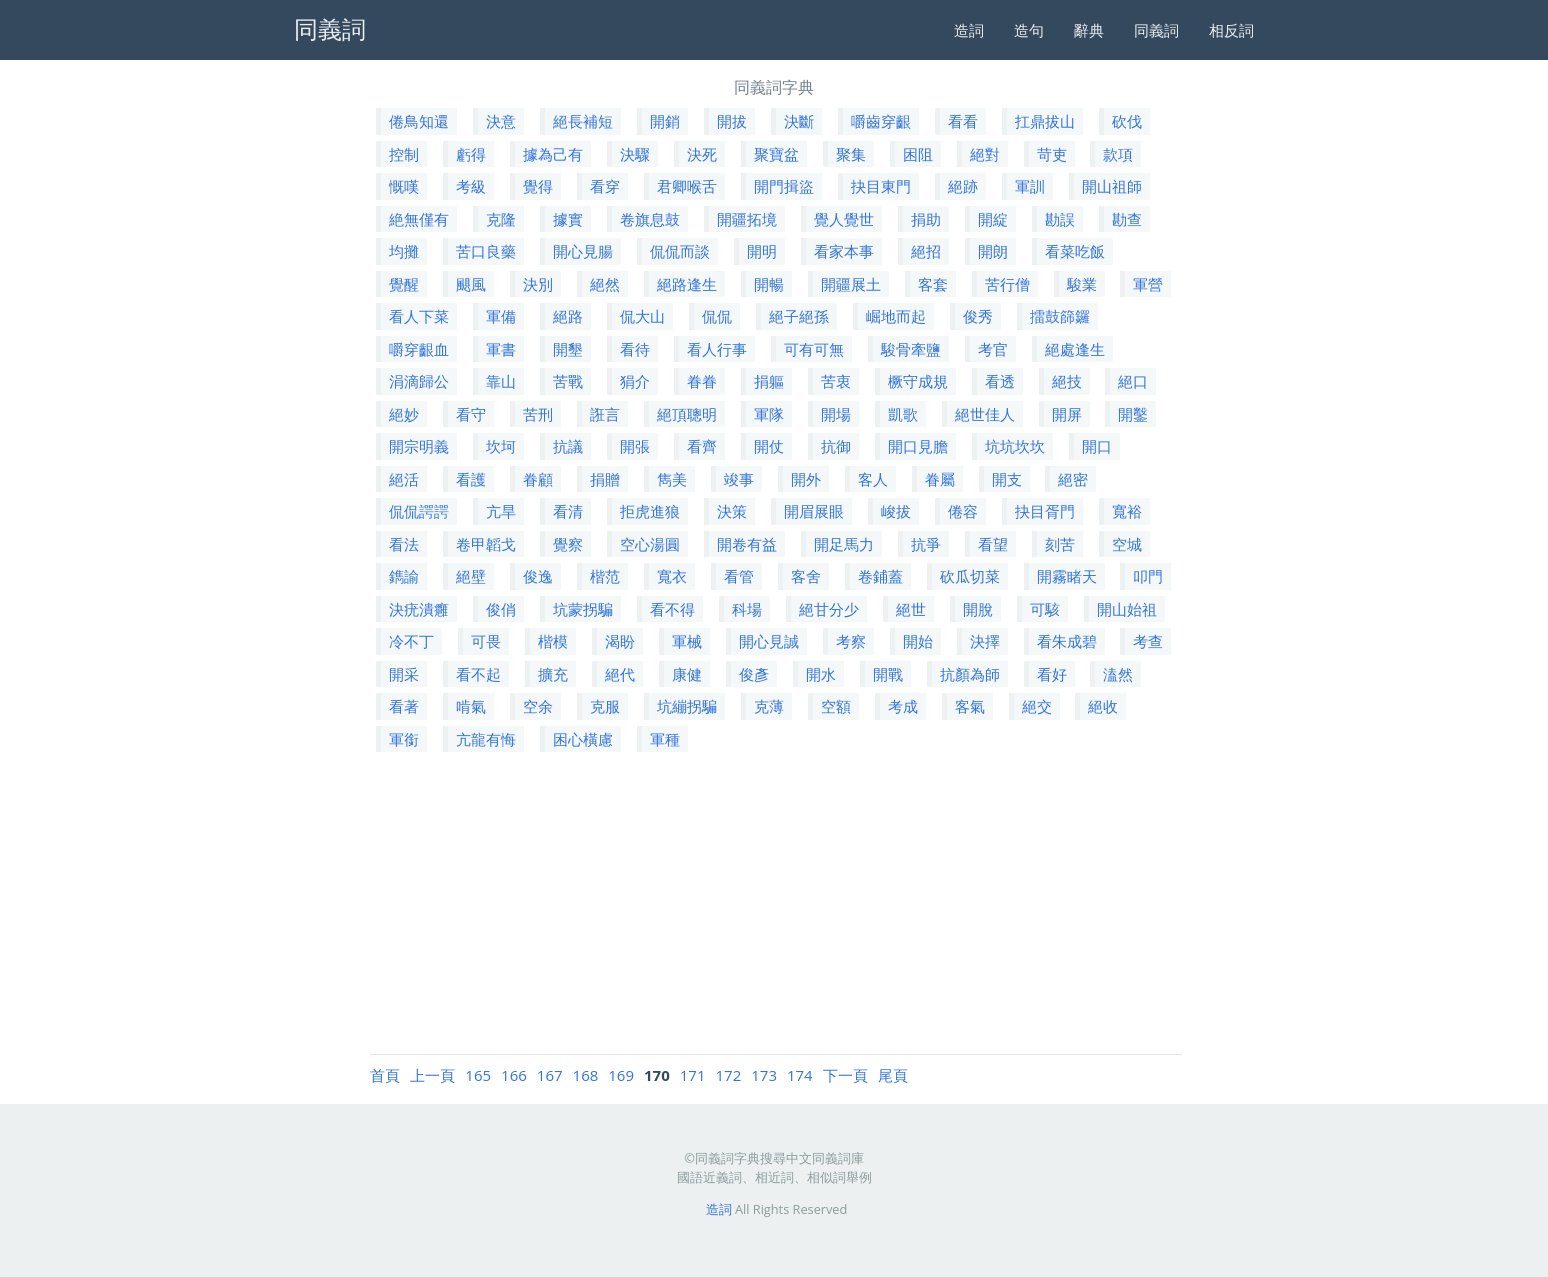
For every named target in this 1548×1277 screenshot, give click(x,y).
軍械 (687, 641)
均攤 (404, 251)
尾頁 (893, 1075)
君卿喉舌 (687, 186)
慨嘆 (404, 186)
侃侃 (717, 316)
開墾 (568, 349)
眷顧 (538, 479)
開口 (1097, 446)
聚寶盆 (776, 154)
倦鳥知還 (419, 121)
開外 (806, 479)
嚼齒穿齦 (881, 121)
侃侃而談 (680, 251)
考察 (851, 641)
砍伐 (1127, 121)
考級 (471, 186)
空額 (836, 706)
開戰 (888, 674)
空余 (538, 706)
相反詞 (1231, 30)
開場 (836, 414)
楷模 (553, 641)
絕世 (911, 609)
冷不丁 (411, 641)
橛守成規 (918, 381)
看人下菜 (419, 316)
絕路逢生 (687, 284)
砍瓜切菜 (970, 576)
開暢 (769, 284)
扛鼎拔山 (1045, 121)
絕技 (1067, 381)
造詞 (969, 30)
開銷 (665, 121)
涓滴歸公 (419, 381)
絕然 (605, 284)
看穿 (605, 186)
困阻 (918, 154)
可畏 (486, 641)
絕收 (1103, 706)
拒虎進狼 (650, 511)
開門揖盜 (784, 186)
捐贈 (605, 479)
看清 (568, 511)
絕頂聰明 (687, 414)
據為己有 (553, 154)
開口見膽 (918, 446)
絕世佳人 (985, 414)
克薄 (769, 706)
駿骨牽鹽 (911, 349)
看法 (404, 544)
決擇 (985, 641)
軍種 (665, 739)
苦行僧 (1007, 284)
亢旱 (501, 511)
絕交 (1037, 706)
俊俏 (501, 609)
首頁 (385, 1075)
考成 (903, 706)
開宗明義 (419, 446)
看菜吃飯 (1075, 251)
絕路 (568, 316)
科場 (747, 609)
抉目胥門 (1045, 511)
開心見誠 (769, 641)
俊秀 (978, 316)
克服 (605, 706)
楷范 (605, 576)
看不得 (672, 609)
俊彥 (754, 674)
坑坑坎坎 (1015, 446)
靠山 (501, 381)
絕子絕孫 (799, 316)
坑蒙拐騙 (583, 609)
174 (800, 1075)
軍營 (1148, 284)
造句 (1029, 30)
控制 (404, 154)
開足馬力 (844, 544)
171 (693, 1075)
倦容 (963, 511)
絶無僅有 (419, 219)
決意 (501, 121)
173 (764, 1075)
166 (514, 1075)
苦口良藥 (486, 251)
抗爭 (926, 544)
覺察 (568, 544)
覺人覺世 (844, 219)
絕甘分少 (829, 609)
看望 (993, 544)
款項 (1118, 154)
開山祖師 (1112, 186)
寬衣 (672, 576)
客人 (873, 479)
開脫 (978, 609)
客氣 (970, 706)
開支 (1007, 479)
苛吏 (1052, 154)
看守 (471, 414)
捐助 (926, 219)
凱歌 (903, 414)
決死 (702, 154)
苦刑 (538, 414)
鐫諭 (404, 576)
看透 (1000, 381)
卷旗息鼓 (650, 219)
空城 (1127, 544)
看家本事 (844, 251)
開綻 (993, 219)
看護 (471, 479)
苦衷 (836, 381)
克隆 (501, 219)
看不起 (478, 674)
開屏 (1067, 414)
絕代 (620, 674)
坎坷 (501, 446)
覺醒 (404, 284)
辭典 (1089, 30)
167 (550, 1075)
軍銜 (404, 739)
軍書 (501, 349)
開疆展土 (851, 284)
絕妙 (404, 414)
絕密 (1073, 479)
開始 (918, 641)
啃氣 (471, 706)
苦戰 (568, 381)
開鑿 (1133, 414)
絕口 (1133, 381)
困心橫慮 (583, 739)
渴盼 (620, 641)
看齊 (702, 446)
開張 (635, 446)
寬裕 (1127, 511)
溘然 (1118, 674)
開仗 (769, 446)
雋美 (672, 479)
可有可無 (814, 349)
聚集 (851, 154)
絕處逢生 (1075, 349)
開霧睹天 (1067, 576)
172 (729, 1075)
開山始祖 (1127, 609)
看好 (1052, 674)
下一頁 (845, 1075)
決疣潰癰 (419, 609)
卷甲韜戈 (486, 544)
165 (478, 1075)
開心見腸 (583, 251)
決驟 (635, 154)
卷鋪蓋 (880, 576)
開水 (821, 674)
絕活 (404, 479)
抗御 (836, 446)
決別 (538, 284)
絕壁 (471, 576)
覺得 (538, 186)
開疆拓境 (747, 219)
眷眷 (702, 381)
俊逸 (538, 576)
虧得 (471, 154)
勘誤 (1060, 219)
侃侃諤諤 (419, 511)
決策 (732, 511)
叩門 (1148, 576)
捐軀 (769, 381)
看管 (739, 576)
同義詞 (1156, 30)
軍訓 (1030, 186)
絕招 (926, 251)
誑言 (605, 414)
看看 (963, 121)
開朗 (993, 251)
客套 (933, 284)
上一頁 (432, 1075)
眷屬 (940, 479)
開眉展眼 (814, 511)
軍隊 (769, 414)
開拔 (732, 121)
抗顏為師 (970, 674)
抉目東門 (881, 186)
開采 (404, 674)
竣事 (739, 479)
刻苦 (1060, 544)
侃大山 (642, 316)
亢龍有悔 (486, 739)
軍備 (501, 316)
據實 (568, 219)
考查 (1148, 641)
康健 (687, 674)
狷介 (635, 381)
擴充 (553, 674)
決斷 (799, 121)
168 (586, 1075)
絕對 (985, 154)
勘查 (1127, 219)
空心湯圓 (650, 544)
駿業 (1082, 284)
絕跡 (963, 186)
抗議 (568, 446)
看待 (635, 349)
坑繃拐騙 (687, 706)
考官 (993, 349)
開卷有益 (747, 544)
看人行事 (717, 349)
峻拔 (896, 511)
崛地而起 (896, 316)
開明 (762, 251)
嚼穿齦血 (419, 349)
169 (621, 1075)
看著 (404, 706)
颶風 (471, 284)
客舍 (806, 576)
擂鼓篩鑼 (1060, 316)
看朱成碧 (1067, 641)
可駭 (1045, 609)
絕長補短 (583, 121)
